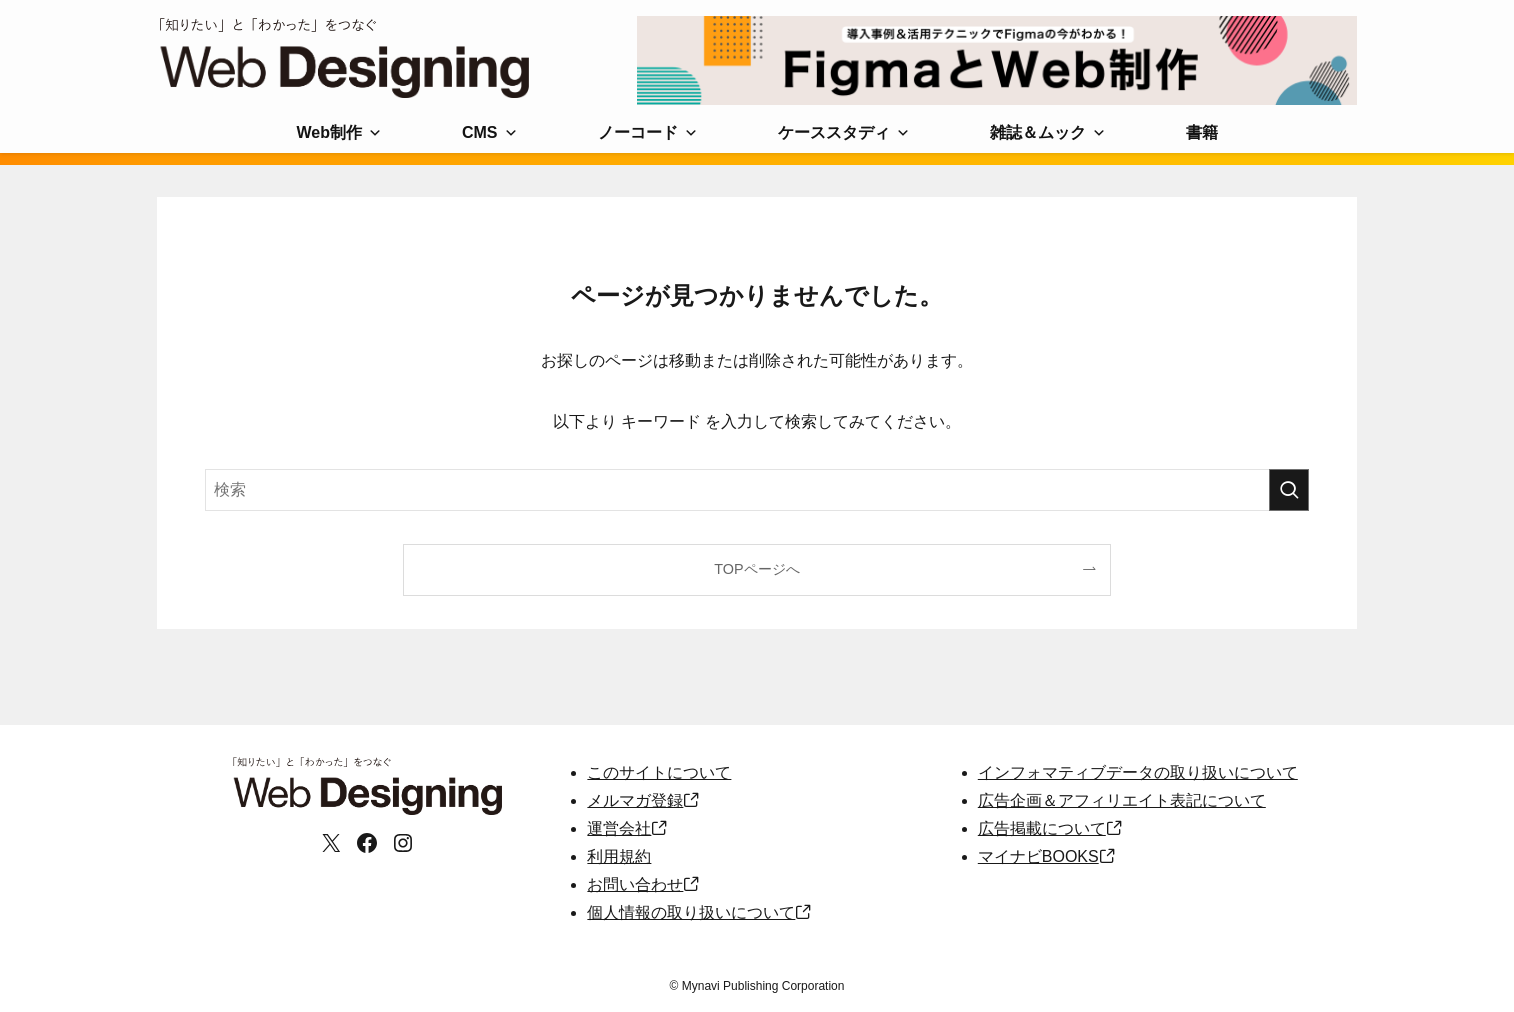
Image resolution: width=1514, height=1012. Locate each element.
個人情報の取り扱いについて (691, 912)
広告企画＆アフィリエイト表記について (1122, 800)
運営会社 (619, 828)
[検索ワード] (757, 490)
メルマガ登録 (635, 800)
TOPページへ (756, 569)
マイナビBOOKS (1038, 856)
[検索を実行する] (1289, 490)
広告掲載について (1042, 828)
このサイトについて (659, 772)
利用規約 (619, 856)
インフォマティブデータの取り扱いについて (1138, 772)
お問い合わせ (635, 884)
